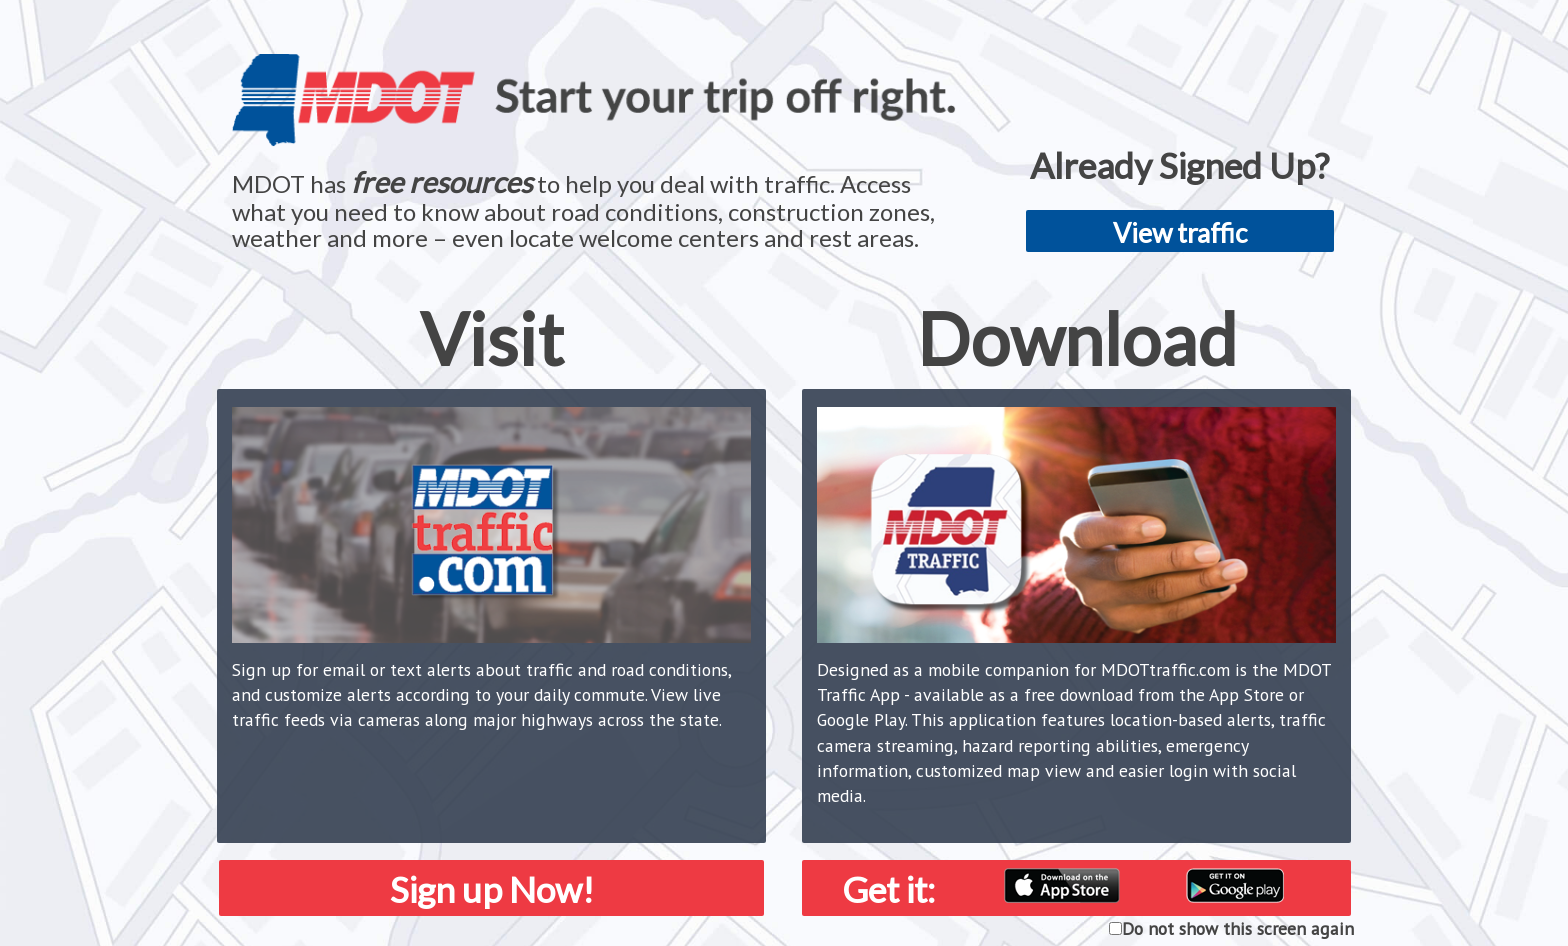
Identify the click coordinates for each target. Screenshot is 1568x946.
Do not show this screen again (1238, 928)
